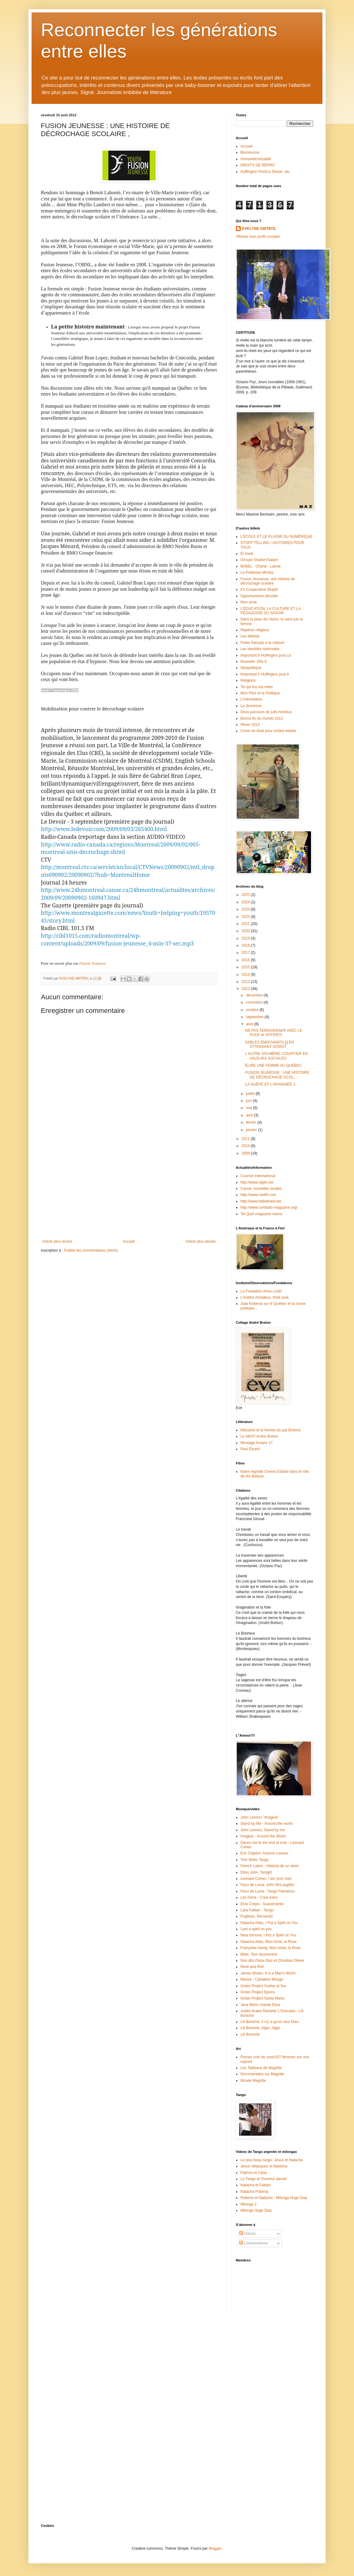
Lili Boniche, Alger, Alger (260, 2028)
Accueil (129, 1241)
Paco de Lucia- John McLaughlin (267, 1885)
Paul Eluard (250, 1449)
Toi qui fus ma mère (256, 687)
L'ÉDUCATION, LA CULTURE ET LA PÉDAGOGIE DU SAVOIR (270, 610)
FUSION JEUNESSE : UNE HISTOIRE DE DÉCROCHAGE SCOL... (277, 1074)
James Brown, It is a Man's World (267, 1973)
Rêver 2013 (250, 724)
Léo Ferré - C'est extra (259, 1897)
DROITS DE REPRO (257, 165)
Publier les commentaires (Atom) (91, 1250)
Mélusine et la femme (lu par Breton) (270, 1430)
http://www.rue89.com (258, 1195)
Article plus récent (57, 1241)
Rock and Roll (252, 1967)
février (251, 1122)
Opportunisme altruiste (259, 596)
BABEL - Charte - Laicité (260, 566)
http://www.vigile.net (256, 1182)
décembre (255, 995)
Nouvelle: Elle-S (253, 661)
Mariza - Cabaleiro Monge (261, 1979)
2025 (246, 895)
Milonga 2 (248, 2204)
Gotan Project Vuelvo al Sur (263, 1986)
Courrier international (257, 1176)
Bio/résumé (249, 152)
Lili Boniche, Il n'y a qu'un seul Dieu (269, 2022)
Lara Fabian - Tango (257, 1910)
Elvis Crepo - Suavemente (261, 1904)
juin (249, 1101)
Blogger (215, 2548)
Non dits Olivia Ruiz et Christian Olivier (272, 1960)
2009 (246, 1153)
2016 (246, 960)
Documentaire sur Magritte (262, 2074)
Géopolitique (250, 668)
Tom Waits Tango (254, 1860)
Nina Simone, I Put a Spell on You (268, 1935)
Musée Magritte (253, 2080)
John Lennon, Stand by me (262, 1830)
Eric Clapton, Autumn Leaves (264, 1853)
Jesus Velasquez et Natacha (263, 2166)
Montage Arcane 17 (256, 1443)
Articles (247, 2233)
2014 (246, 974)
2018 (246, 945)
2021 (246, 924)
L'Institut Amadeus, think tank (264, 1297)
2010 (246, 1146)
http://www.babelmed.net (260, 1201)
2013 (246, 981)
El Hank (246, 553)
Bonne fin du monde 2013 (261, 718)
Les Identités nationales (259, 649)
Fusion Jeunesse (92, 963)
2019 (246, 938)
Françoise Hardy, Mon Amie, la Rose (270, 1948)
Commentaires (253, 2243)
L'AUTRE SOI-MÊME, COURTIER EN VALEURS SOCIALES (276, 1056)
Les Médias (249, 636)
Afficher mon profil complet (258, 236)
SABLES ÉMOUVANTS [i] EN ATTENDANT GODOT (269, 1044)
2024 (246, 902)
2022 (246, 917)
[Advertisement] (129, 1193)
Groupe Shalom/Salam (259, 560)
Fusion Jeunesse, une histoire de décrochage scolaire (267, 581)
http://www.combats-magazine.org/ (268, 1207)
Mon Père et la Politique (260, 693)
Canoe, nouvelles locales (261, 1188)
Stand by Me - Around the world (266, 1823)
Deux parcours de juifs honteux (265, 712)
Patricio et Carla (253, 2173)
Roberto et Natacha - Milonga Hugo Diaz (273, 2198)
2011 (246, 1139)
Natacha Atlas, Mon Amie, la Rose (268, 1942)
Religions (248, 680)
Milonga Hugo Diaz (256, 2210)
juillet (251, 1093)
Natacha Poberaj (254, 2191)
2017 (246, 952)
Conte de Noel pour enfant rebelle (268, 731)
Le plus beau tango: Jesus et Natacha (271, 2160)
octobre (252, 1010)
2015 (246, 967)
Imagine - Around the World (263, 1836)
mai (249, 1108)
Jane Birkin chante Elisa (260, 2005)
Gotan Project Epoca (257, 1992)
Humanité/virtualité (255, 159)
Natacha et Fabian (255, 2185)
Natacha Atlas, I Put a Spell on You (269, 1923)
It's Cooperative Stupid (259, 589)
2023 (246, 909)
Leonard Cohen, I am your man (266, 1878)
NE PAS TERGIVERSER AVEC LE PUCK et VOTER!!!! (273, 1032)
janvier (252, 1130)
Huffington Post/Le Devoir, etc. (265, 171)
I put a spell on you (256, 1929)
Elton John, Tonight (256, 1872)
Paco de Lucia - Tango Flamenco (267, 1891)
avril (250, 1115)
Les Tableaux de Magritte (261, 2068)
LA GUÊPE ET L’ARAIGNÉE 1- (270, 1084)
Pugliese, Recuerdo (256, 1916)
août (250, 1024)
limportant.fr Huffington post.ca (265, 655)
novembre (255, 1002)
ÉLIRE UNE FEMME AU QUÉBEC (273, 1065)
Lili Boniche (249, 2034)
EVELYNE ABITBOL (259, 228)
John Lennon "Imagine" (259, 1817)
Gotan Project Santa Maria (262, 1998)
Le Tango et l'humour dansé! (263, 2179)
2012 (246, 989)
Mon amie (248, 602)
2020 (246, 931)
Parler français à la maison (262, 643)
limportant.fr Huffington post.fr (264, 674)
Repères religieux (254, 630)
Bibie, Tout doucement (258, 1954)
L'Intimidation (251, 699)
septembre (255, 1017)
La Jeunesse (250, 706)
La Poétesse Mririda (257, 572)
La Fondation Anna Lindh (261, 1291)
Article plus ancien (201, 1241)
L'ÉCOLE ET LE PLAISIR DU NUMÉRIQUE (276, 536)
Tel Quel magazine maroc (261, 1214)
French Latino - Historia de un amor (269, 1866)
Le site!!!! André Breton (259, 1436)
